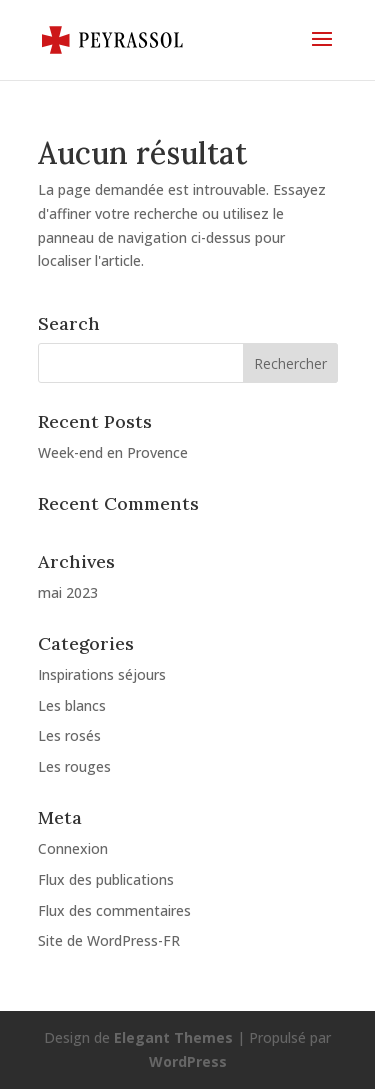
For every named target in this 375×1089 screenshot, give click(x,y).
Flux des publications (106, 879)
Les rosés (69, 735)
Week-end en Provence (113, 452)
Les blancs (72, 705)
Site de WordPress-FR (109, 940)
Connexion (73, 848)
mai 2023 (68, 592)
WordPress (188, 1061)
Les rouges (74, 766)
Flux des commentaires (114, 910)
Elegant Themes (173, 1037)
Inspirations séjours (102, 674)
